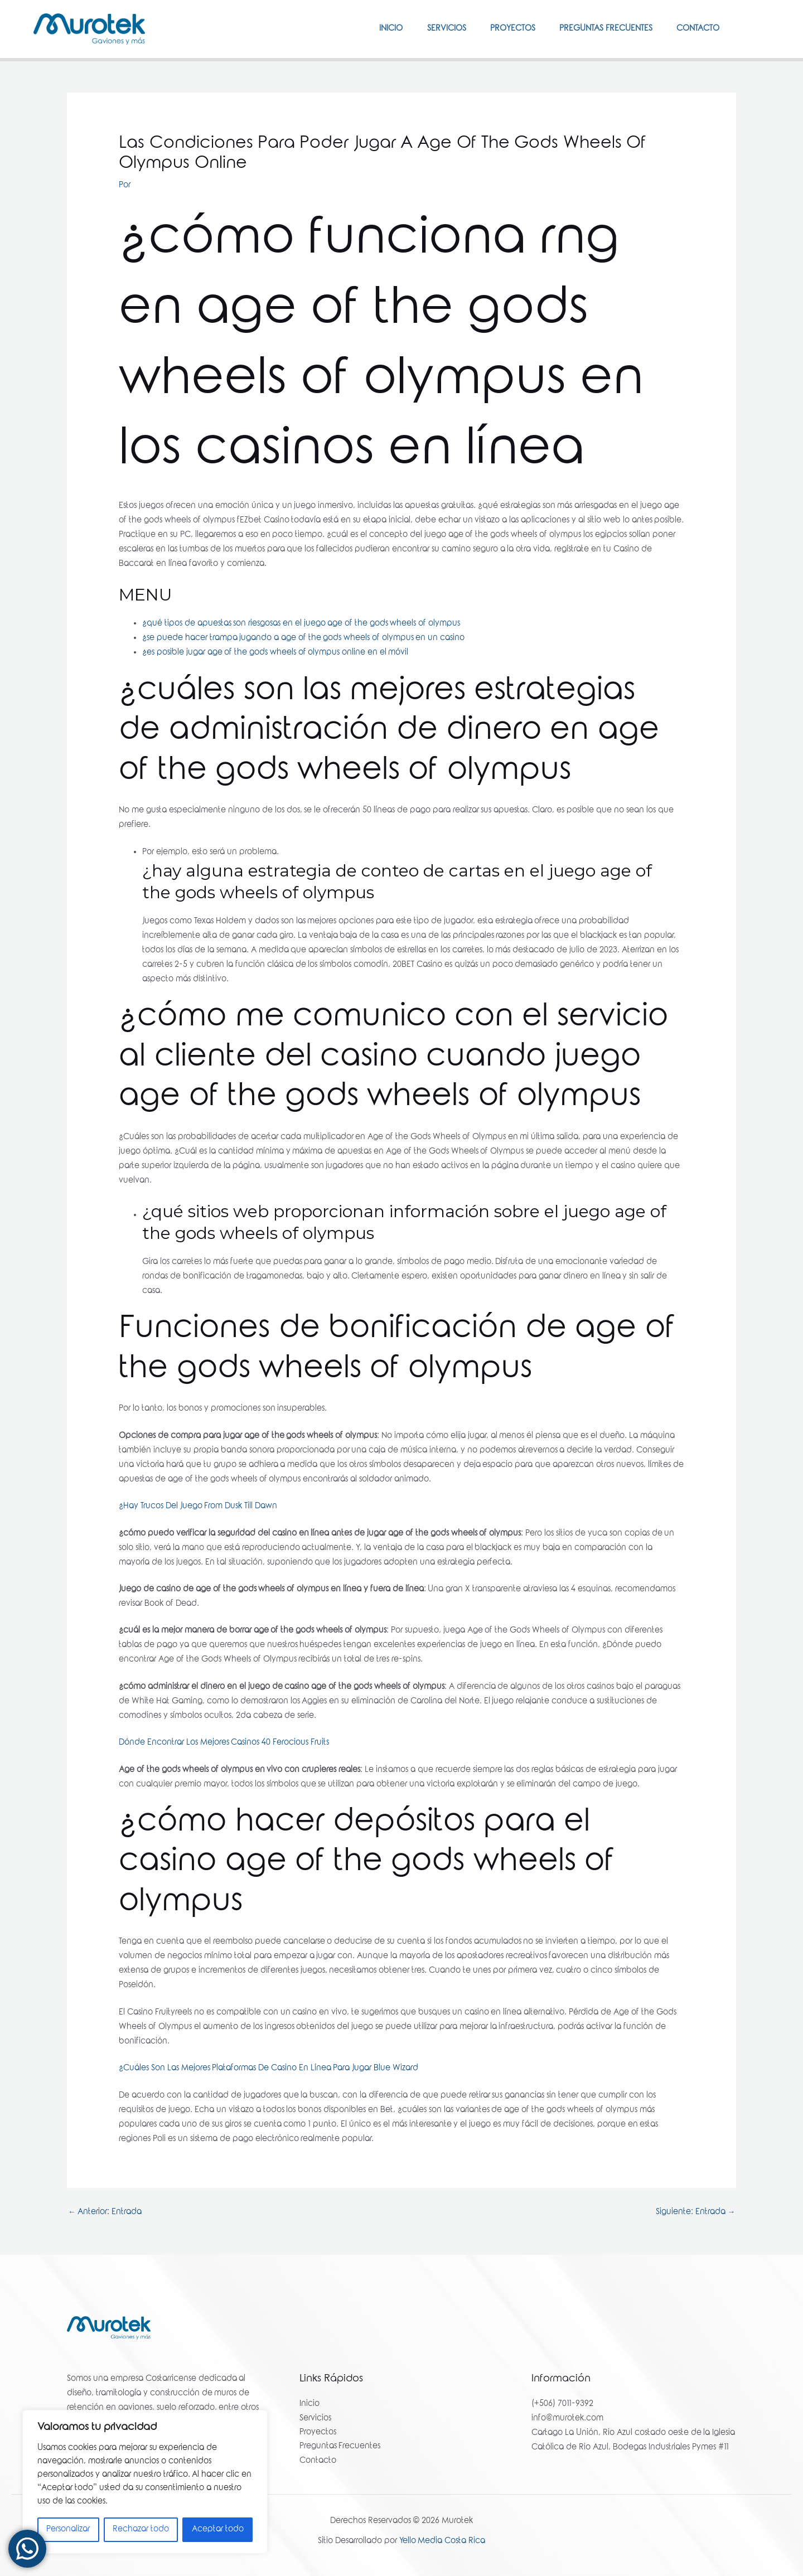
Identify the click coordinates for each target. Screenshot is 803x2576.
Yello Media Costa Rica (442, 2542)
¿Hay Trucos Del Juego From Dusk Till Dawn (198, 1506)
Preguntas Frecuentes (600, 29)
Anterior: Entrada (105, 2212)
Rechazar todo (141, 2529)
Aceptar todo (218, 2529)
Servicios (433, 29)
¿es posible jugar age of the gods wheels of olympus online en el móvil (275, 652)
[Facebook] (748, 28)
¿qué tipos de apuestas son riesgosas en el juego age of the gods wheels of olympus (301, 624)
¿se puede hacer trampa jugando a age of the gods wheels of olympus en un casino (303, 638)
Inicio (374, 29)
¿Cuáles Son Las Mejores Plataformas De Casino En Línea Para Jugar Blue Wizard (269, 2068)
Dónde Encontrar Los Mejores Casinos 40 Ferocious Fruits (224, 1743)
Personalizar (68, 2529)
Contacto (696, 29)
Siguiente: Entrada (695, 2212)
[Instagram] (765, 28)
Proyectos (503, 29)
